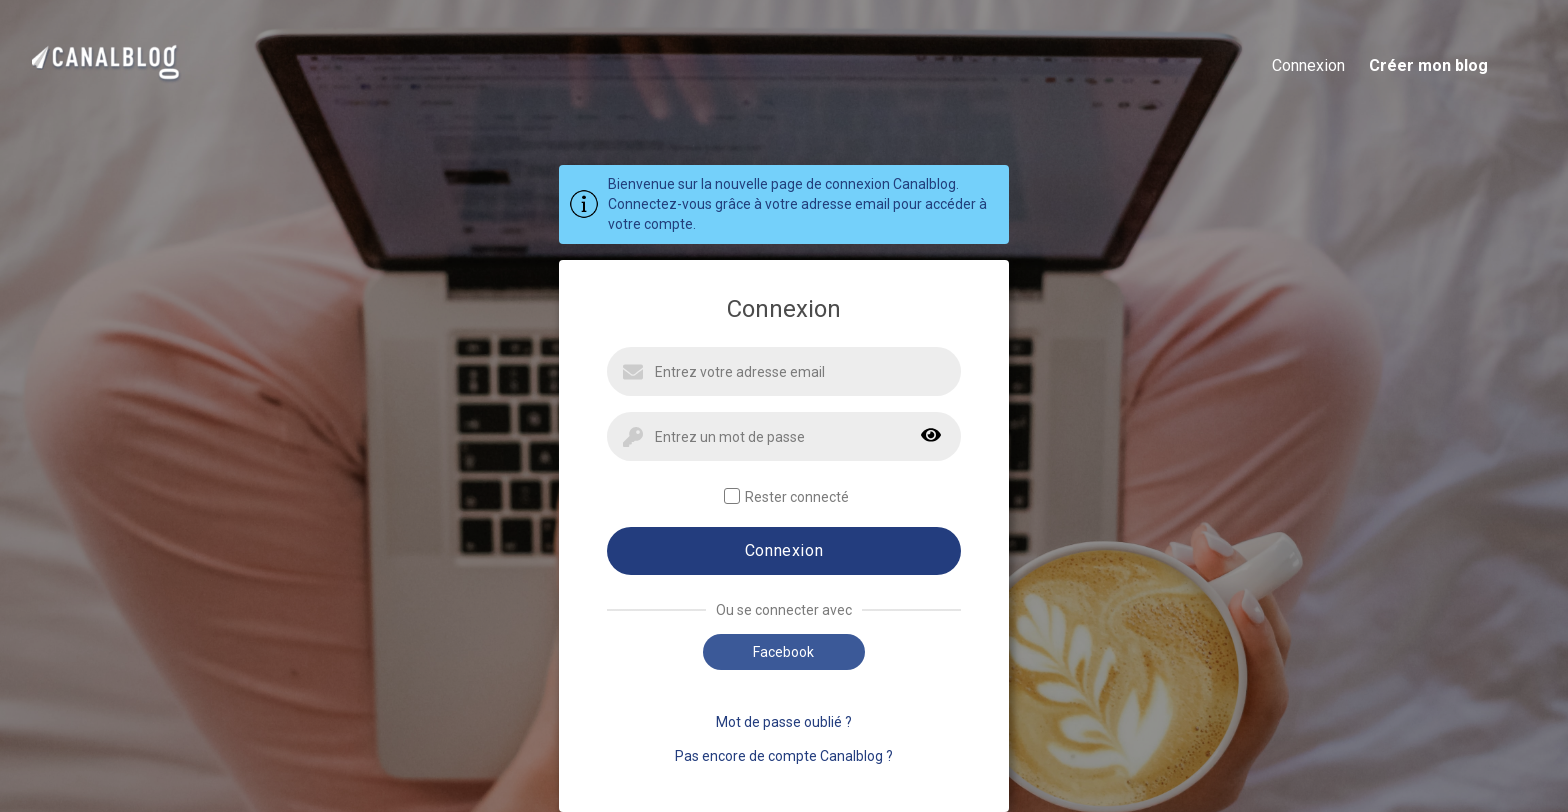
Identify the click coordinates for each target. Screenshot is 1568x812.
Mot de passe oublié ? (784, 722)
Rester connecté (786, 496)
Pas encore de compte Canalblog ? (784, 756)
